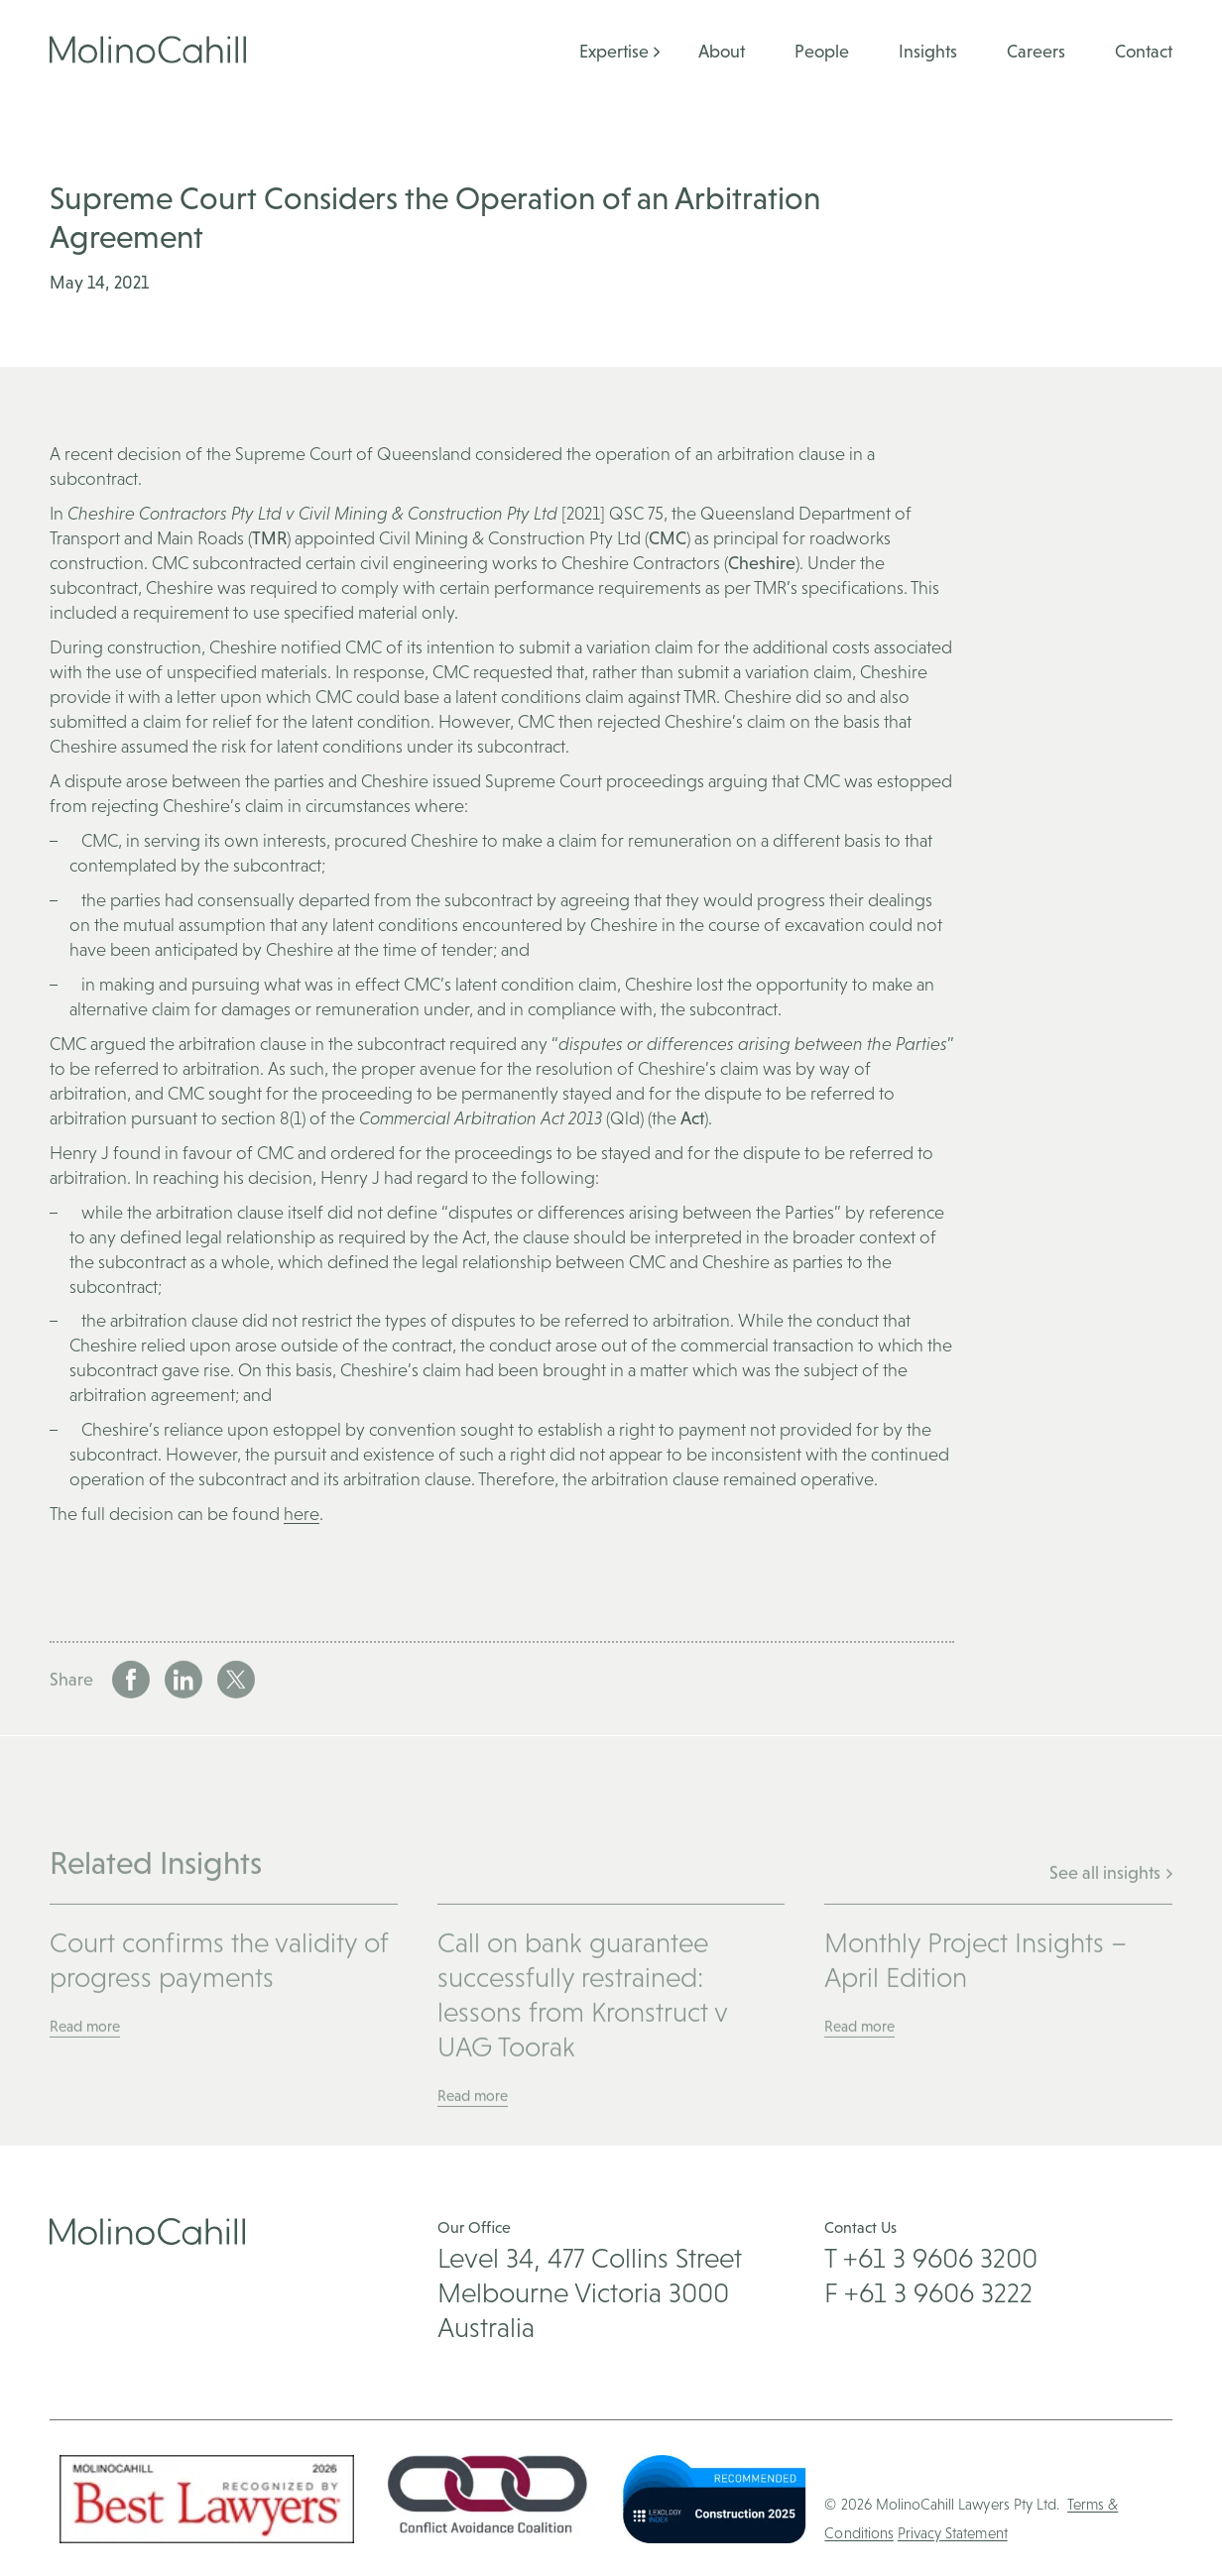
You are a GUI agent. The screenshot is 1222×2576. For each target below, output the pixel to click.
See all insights (1110, 1926)
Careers (1036, 51)
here (301, 1513)
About (721, 51)
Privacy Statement (953, 2532)
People (821, 51)
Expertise (614, 51)
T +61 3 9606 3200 (931, 2258)
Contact (1143, 51)
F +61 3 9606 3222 (928, 2292)
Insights (928, 51)
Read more (85, 2079)
